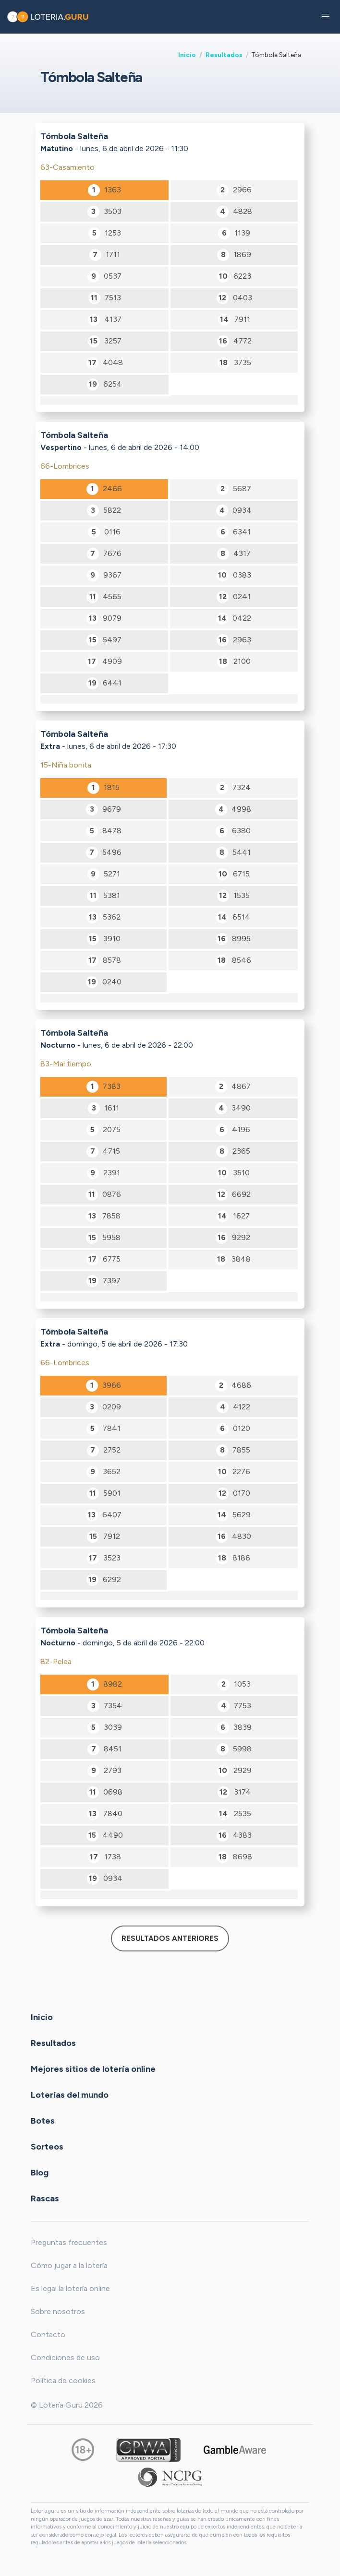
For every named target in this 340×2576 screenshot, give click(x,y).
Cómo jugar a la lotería (69, 2265)
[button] (325, 17)
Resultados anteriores (170, 1938)
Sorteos (47, 2146)
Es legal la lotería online (70, 2288)
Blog (40, 2172)
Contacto (48, 2334)
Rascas (45, 2198)
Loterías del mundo (70, 2095)
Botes (43, 2120)
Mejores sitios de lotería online (93, 2069)
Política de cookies (63, 2380)
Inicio (187, 55)
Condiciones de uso (65, 2357)
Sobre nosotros (58, 2311)
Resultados (224, 55)
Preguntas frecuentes (69, 2242)
